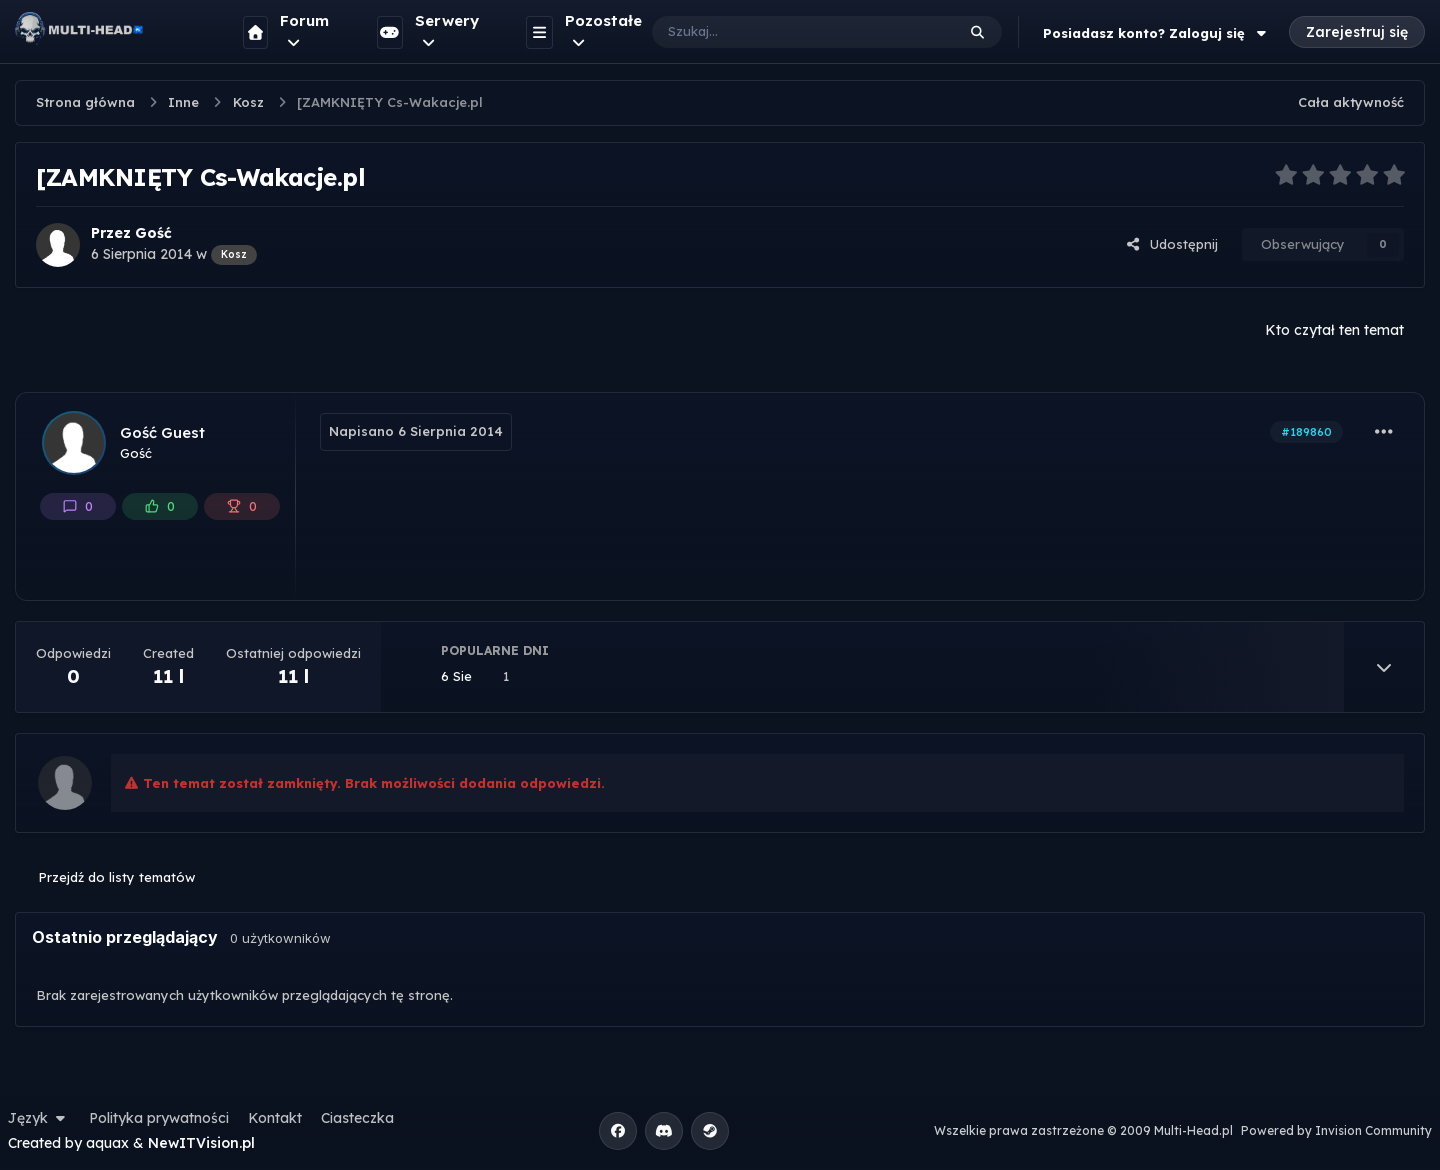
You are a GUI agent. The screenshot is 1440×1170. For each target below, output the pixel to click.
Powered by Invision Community (1336, 1130)
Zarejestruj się (1357, 32)
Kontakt (275, 1118)
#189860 (1306, 432)
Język (39, 1118)
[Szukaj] (783, 32)
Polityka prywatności (159, 1118)
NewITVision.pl (201, 1143)
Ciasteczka (357, 1118)
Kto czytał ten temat (1334, 330)
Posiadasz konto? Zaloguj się (1157, 33)
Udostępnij (1172, 244)
